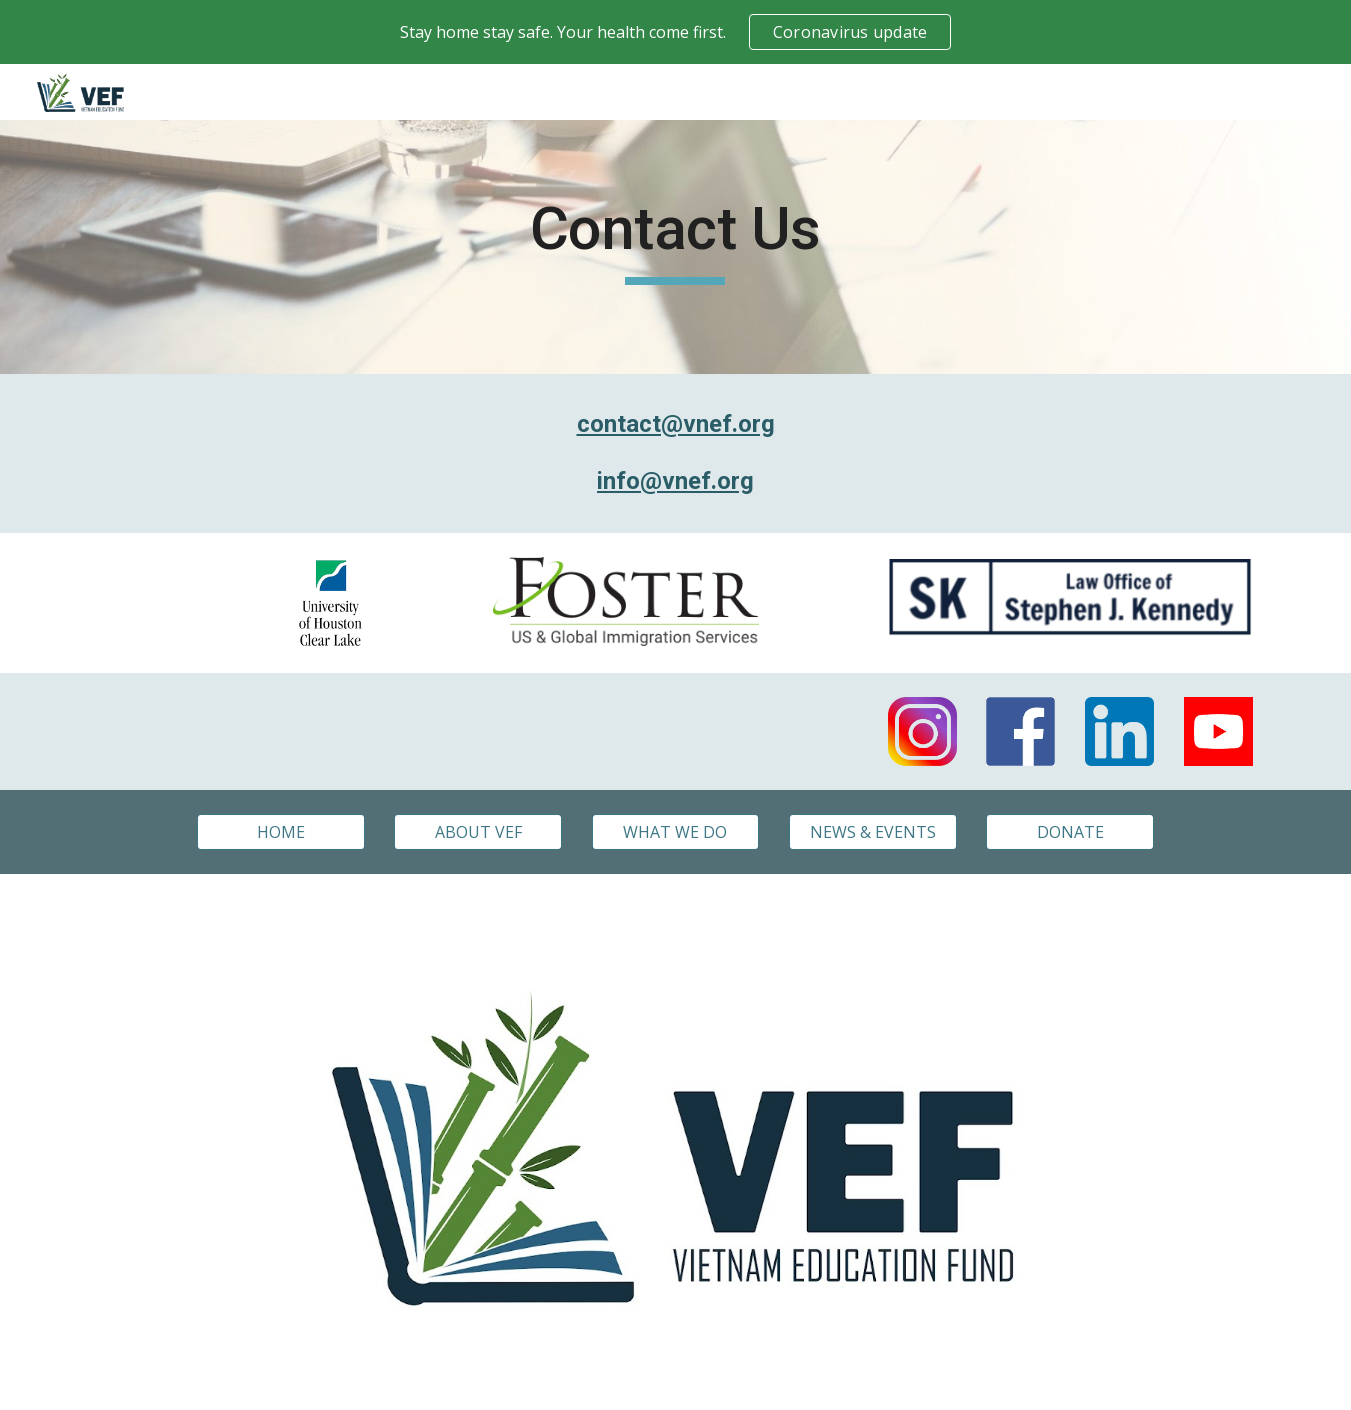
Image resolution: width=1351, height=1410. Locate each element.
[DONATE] (1070, 832)
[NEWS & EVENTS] (873, 832)
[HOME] (281, 832)
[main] (676, 247)
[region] (675, 32)
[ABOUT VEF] (478, 832)
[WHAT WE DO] (676, 832)
